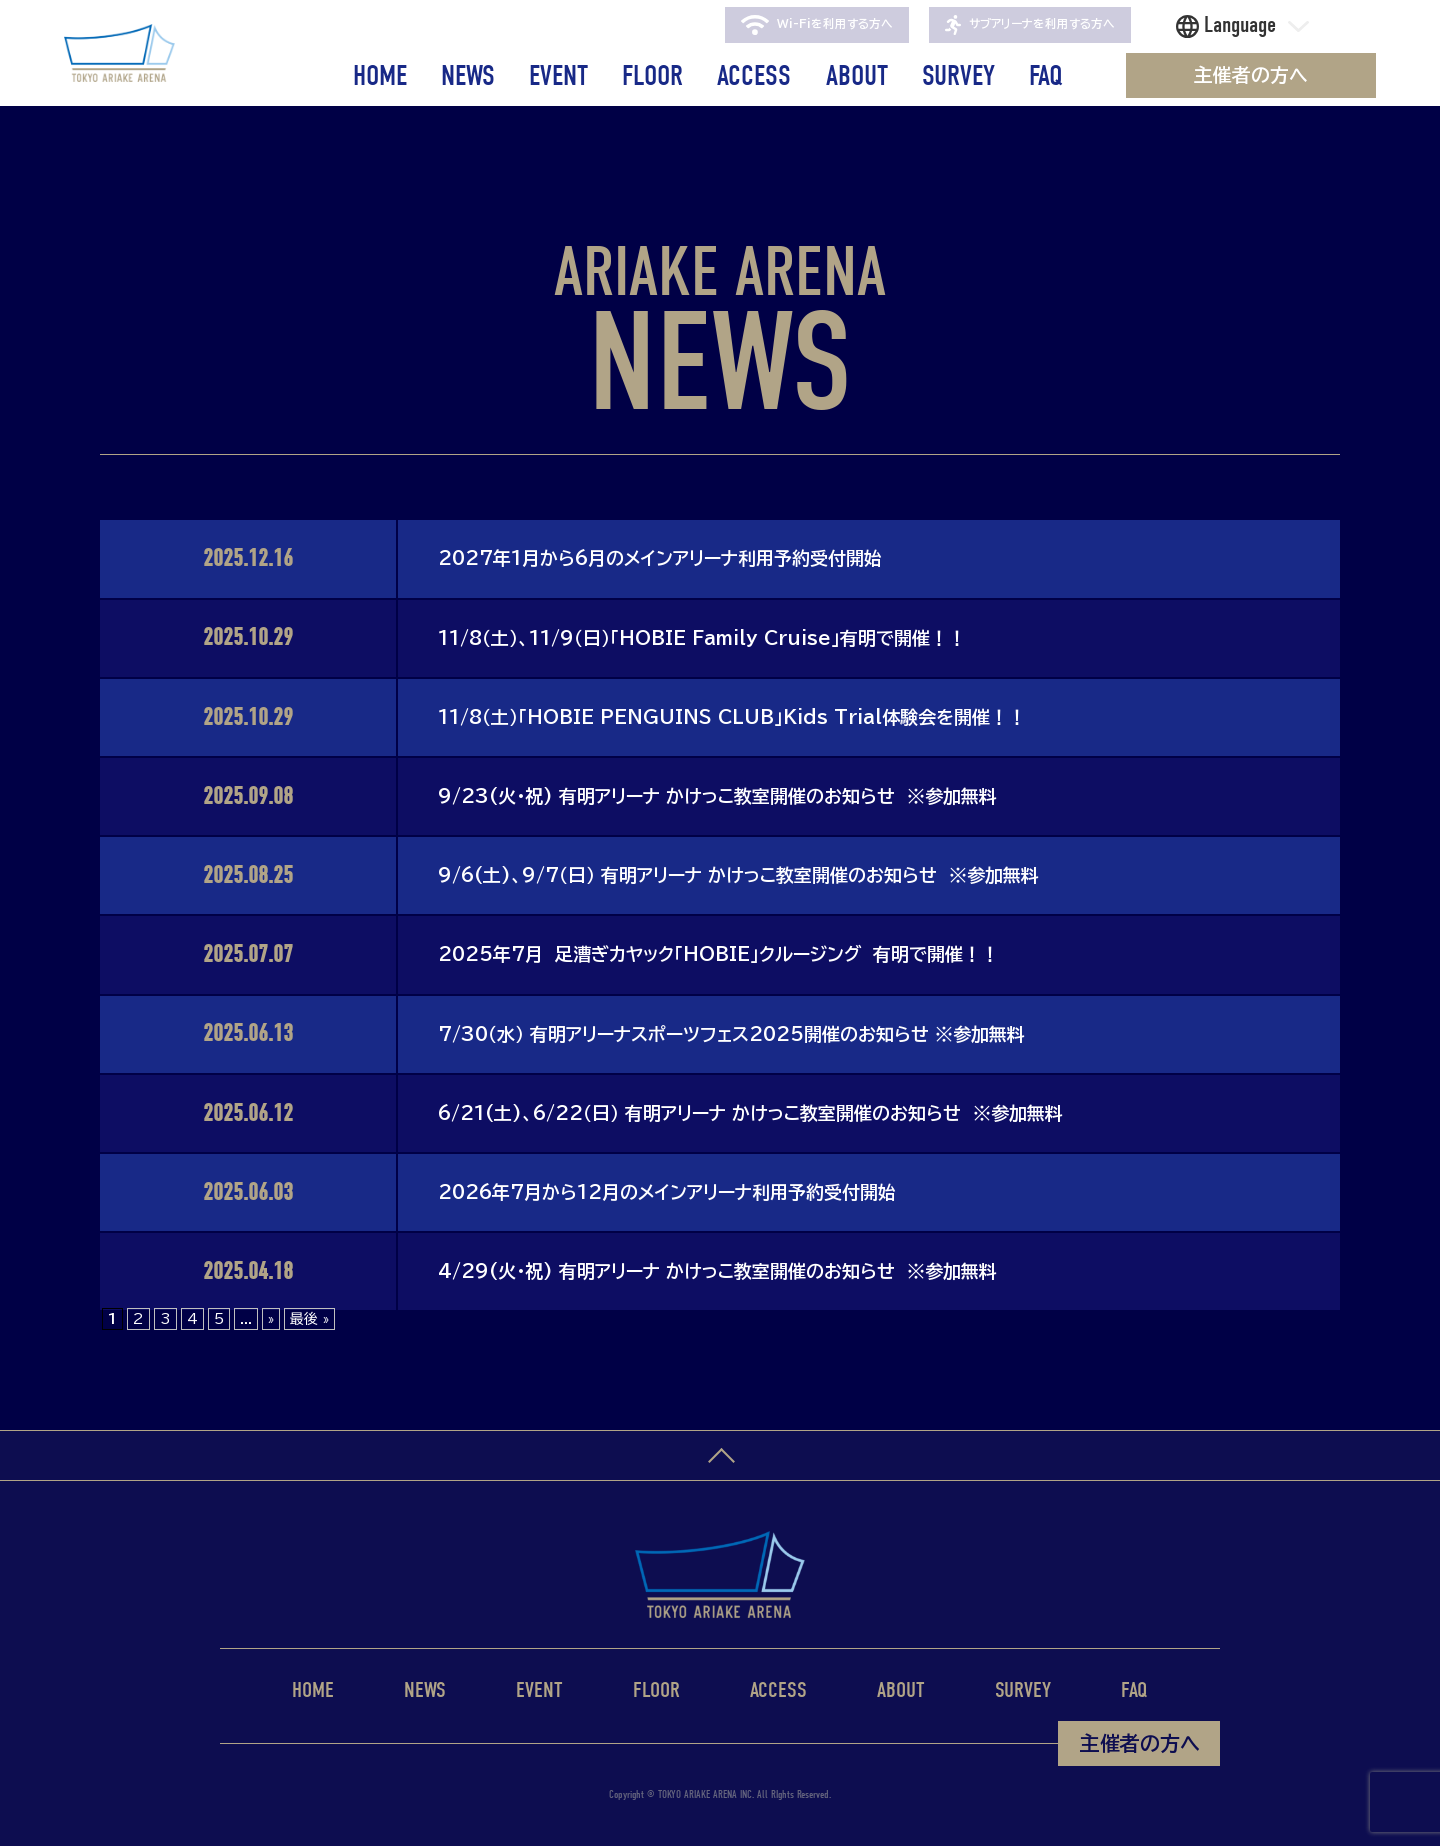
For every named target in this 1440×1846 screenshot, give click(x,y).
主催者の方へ (1251, 75)
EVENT (558, 75)
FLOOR (652, 75)
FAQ (1046, 75)
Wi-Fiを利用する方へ (817, 25)
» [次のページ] (271, 1319)
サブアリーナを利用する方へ (1030, 25)
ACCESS (754, 75)
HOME (380, 75)
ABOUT (857, 75)
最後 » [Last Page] (309, 1319)
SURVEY (958, 75)
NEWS (468, 75)
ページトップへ (720, 1456)
